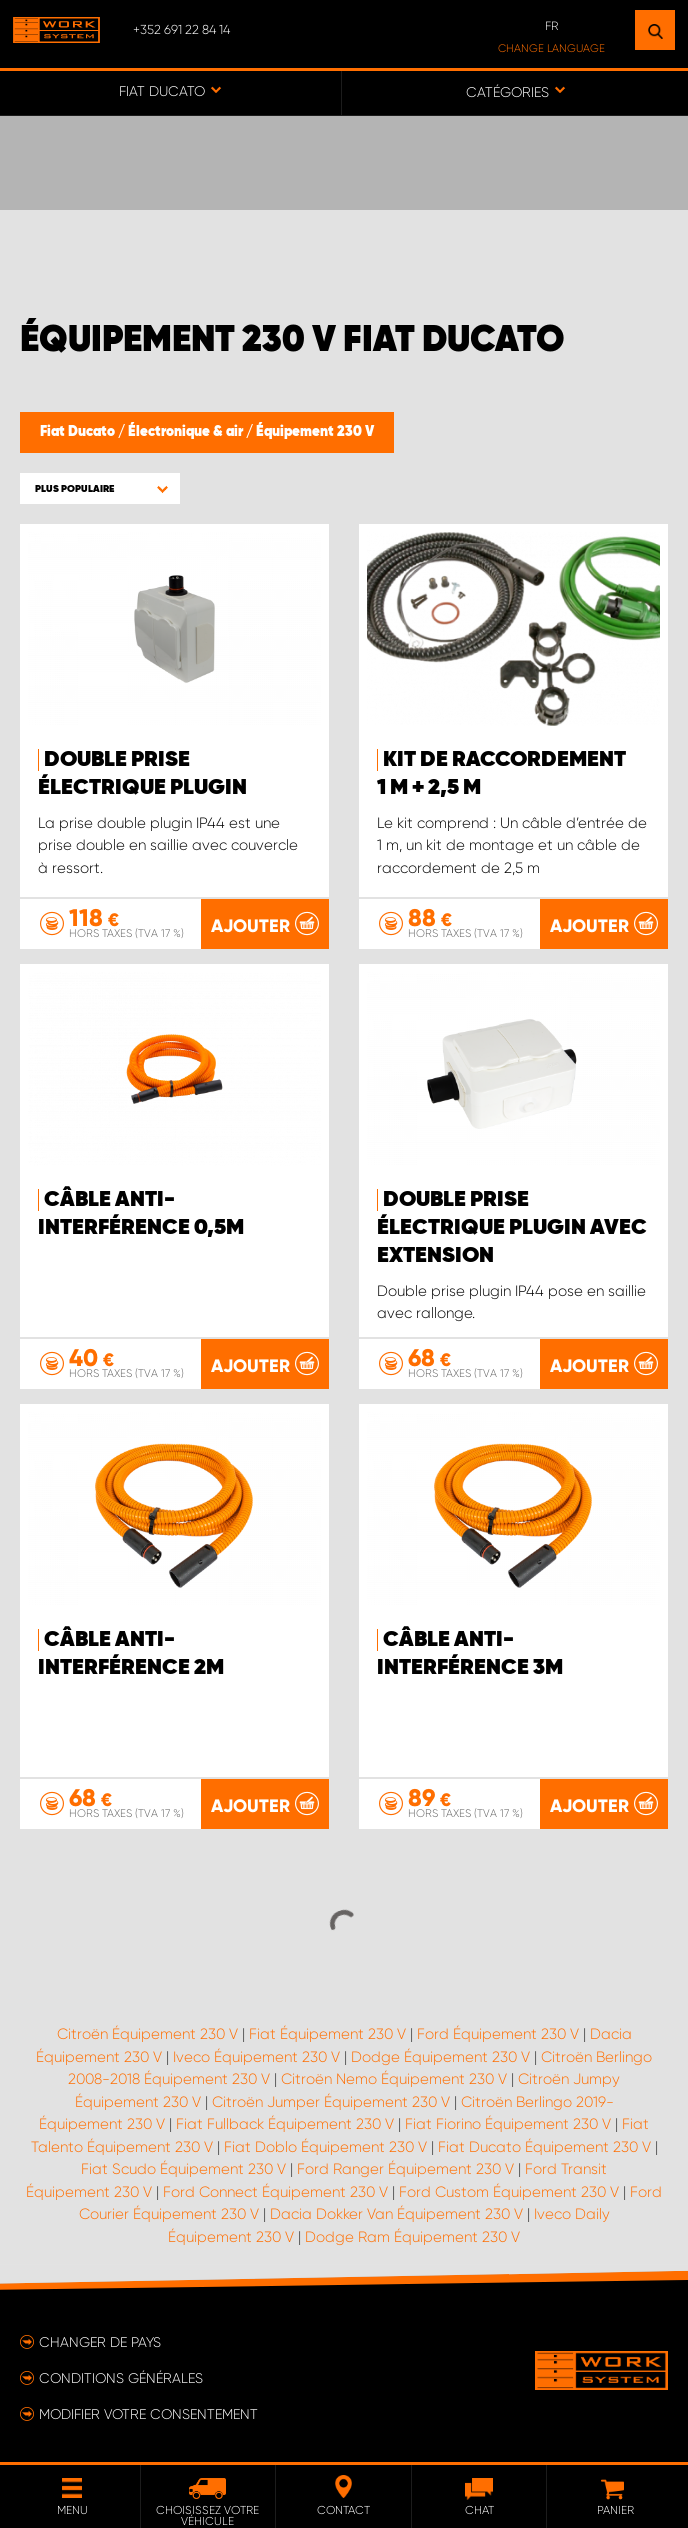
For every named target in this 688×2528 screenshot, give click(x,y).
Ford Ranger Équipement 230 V (405, 2169)
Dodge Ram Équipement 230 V (412, 2237)
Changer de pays (100, 2342)
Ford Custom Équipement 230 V (509, 2192)
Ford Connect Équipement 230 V (275, 2192)
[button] (100, 488)
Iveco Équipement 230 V (256, 2057)
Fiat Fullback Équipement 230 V (285, 2124)
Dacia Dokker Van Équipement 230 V (396, 2214)
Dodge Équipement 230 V (440, 2057)
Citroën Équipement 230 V (147, 2034)
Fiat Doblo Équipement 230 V (325, 2147)
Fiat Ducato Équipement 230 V (544, 2147)
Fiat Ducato (79, 432)
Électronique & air (187, 432)
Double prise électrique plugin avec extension (512, 1228)
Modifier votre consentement (148, 2414)
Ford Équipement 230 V (498, 2034)
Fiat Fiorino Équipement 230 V (508, 2124)
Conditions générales (121, 2378)
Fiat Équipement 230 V (327, 2034)
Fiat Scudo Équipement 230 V (183, 2169)
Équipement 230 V (315, 432)
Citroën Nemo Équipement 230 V (394, 2079)
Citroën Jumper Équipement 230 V (331, 2102)
